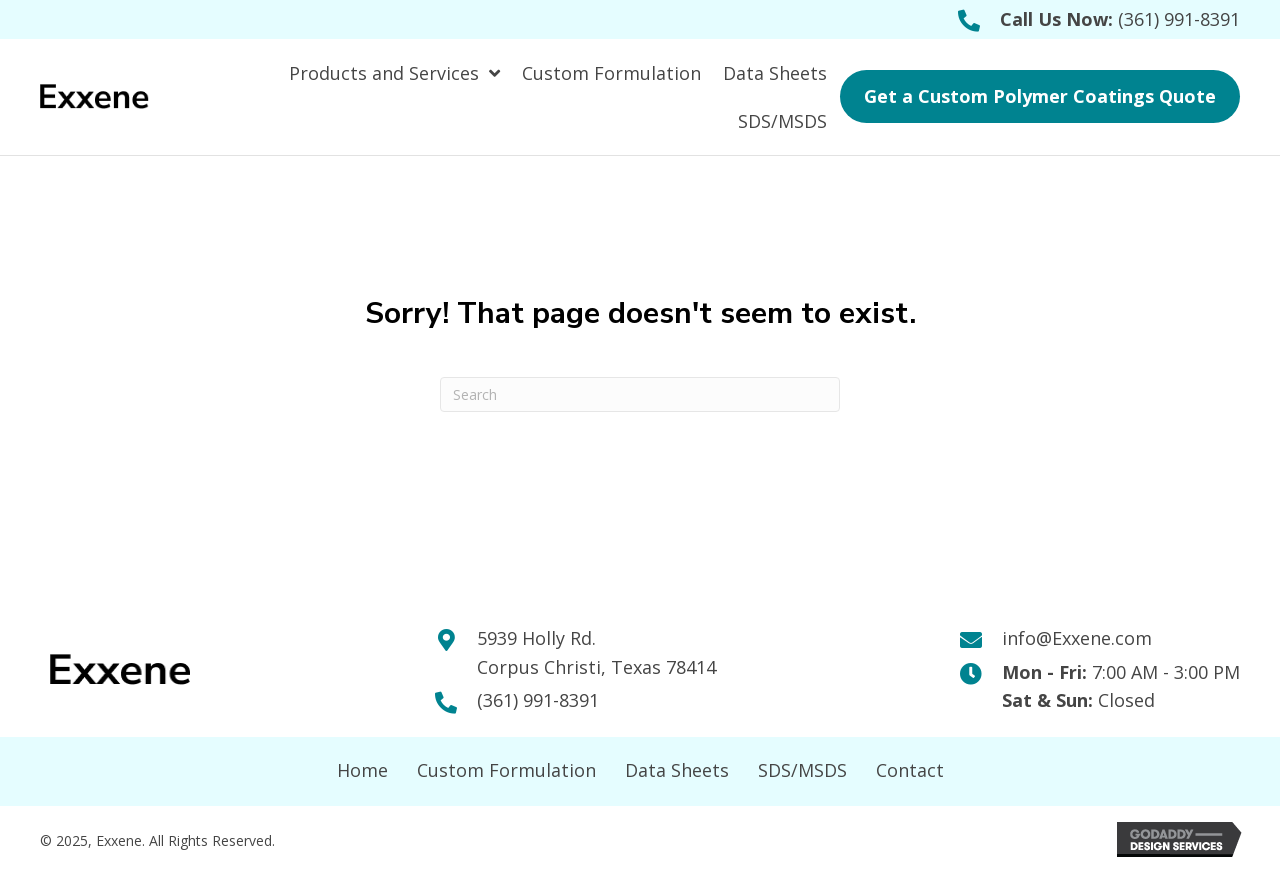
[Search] (640, 394)
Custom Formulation (506, 770)
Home (362, 770)
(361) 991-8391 (1179, 19)
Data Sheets (677, 770)
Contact (910, 770)
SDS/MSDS (802, 770)
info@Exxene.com (1077, 638)
